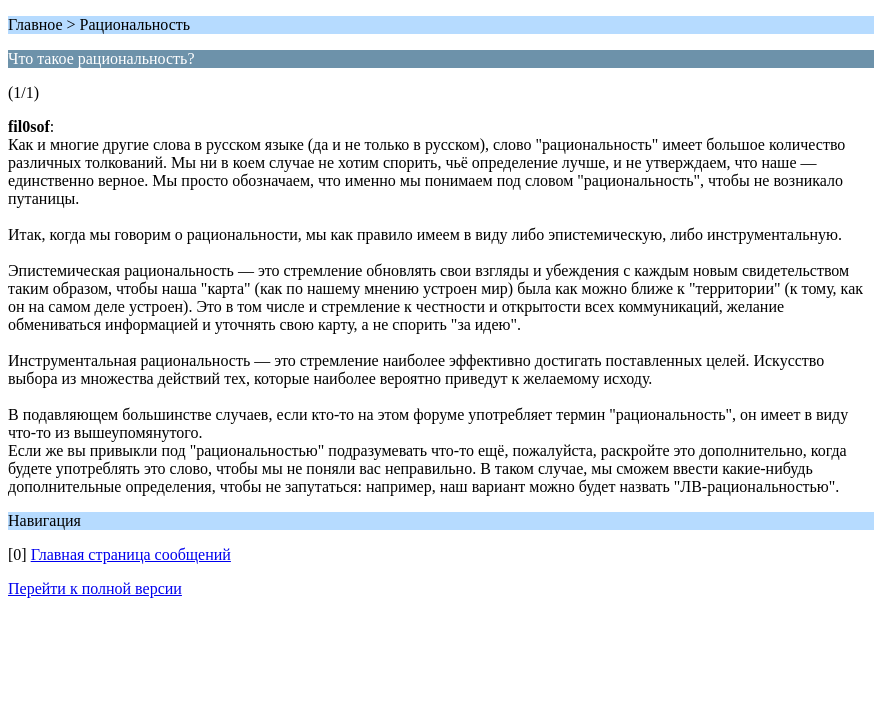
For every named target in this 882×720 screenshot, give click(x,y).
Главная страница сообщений (131, 554)
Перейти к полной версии (95, 588)
